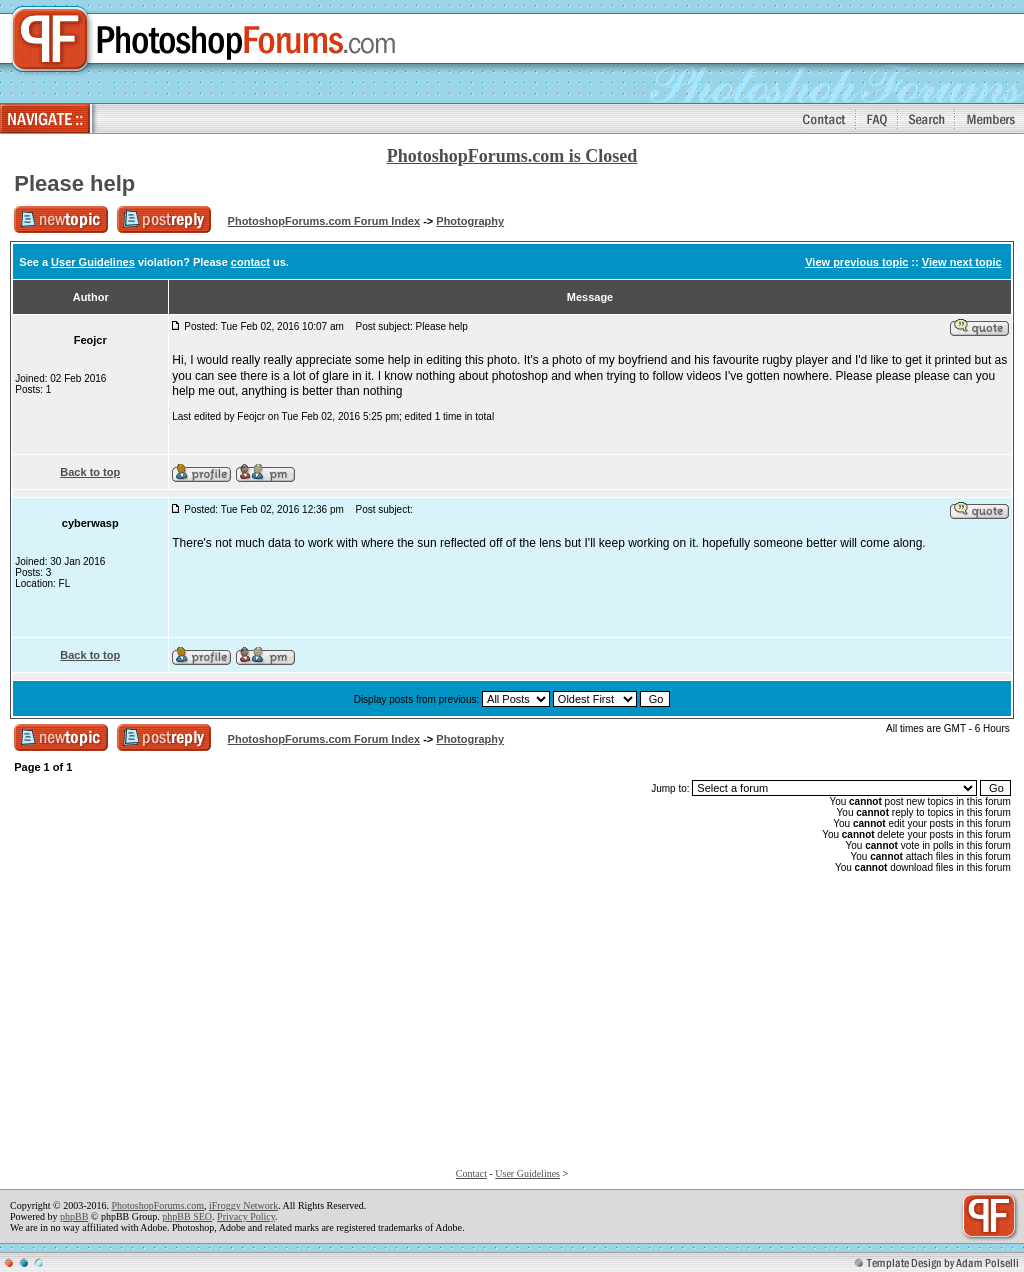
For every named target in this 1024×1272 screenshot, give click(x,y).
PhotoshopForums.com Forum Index (324, 221)
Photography (470, 221)
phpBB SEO (187, 1216)
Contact (471, 1173)
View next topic (962, 262)
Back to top (90, 472)
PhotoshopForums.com (157, 1205)
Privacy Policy (246, 1216)
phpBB (74, 1216)
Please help (74, 183)
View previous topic (856, 262)
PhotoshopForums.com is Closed (512, 156)
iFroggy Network (243, 1205)
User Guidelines (93, 262)
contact (250, 262)
